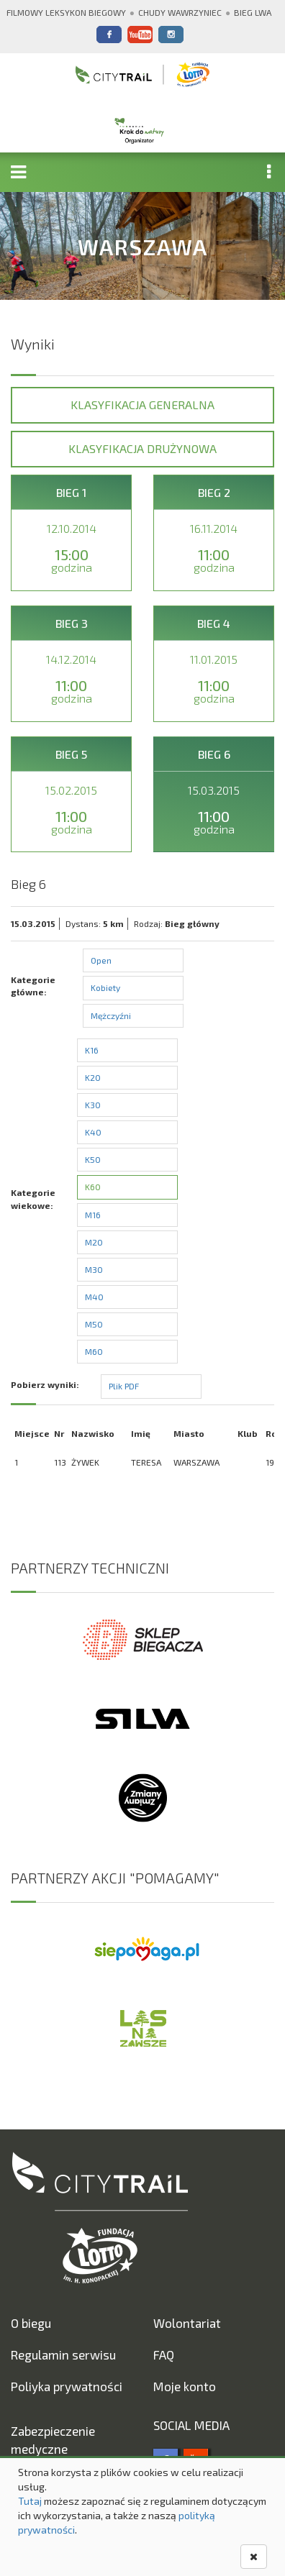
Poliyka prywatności (66, 2386)
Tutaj (30, 2501)
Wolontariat (187, 2323)
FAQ (163, 2354)
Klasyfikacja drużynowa (142, 448)
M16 (93, 1215)
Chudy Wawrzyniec (180, 12)
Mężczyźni (111, 1015)
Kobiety (105, 987)
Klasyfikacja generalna (142, 404)
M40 (94, 1297)
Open (101, 960)
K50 (93, 1159)
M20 (94, 1242)
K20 (93, 1077)
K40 (93, 1132)
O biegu (31, 2323)
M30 (94, 1269)
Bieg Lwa (252, 12)
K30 (93, 1105)
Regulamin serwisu (63, 2354)
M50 (94, 1324)
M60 (94, 1351)
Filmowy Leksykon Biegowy (66, 12)
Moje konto (184, 2386)
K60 (93, 1187)
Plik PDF (124, 1386)
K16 (92, 1050)
